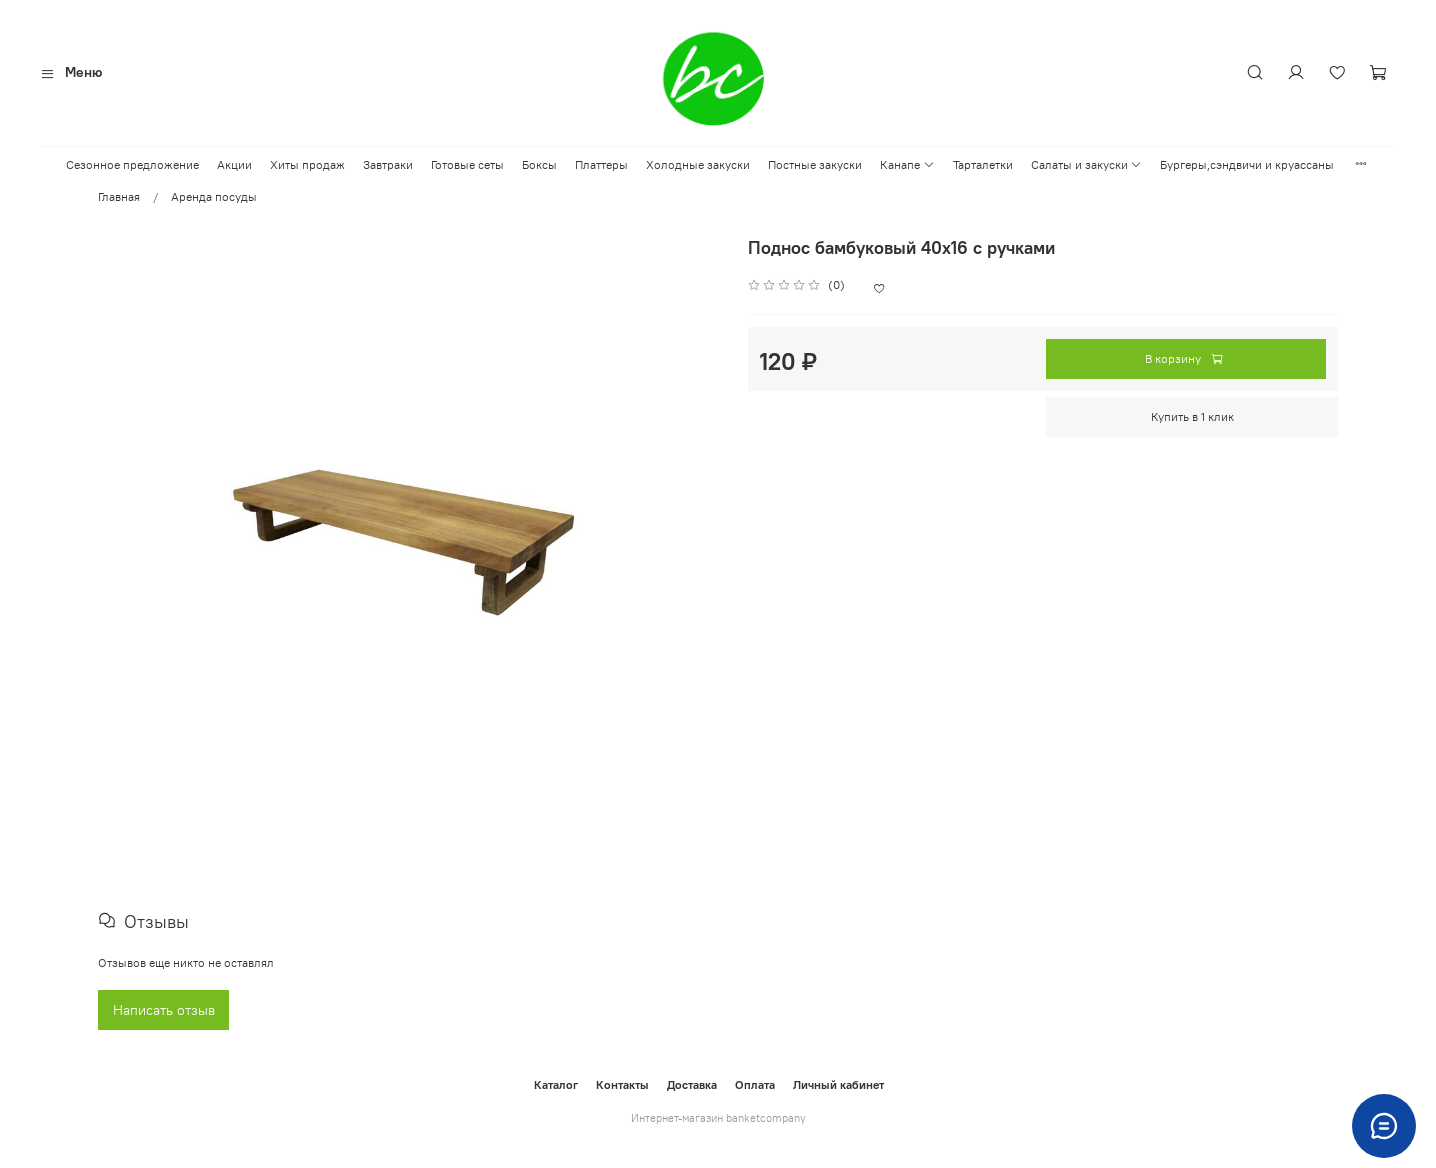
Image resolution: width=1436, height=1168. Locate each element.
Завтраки (388, 164)
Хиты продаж (307, 164)
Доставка (692, 1084)
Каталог (556, 1084)
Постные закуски (815, 164)
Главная (119, 196)
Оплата (755, 1084)
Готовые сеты (467, 164)
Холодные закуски (698, 164)
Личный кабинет (838, 1084)
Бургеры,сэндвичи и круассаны (1247, 164)
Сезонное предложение (132, 164)
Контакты (622, 1084)
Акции (234, 164)
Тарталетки (983, 164)
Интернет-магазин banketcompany (718, 1118)
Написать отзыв (164, 1010)
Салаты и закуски (1086, 164)
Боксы (539, 164)
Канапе (907, 164)
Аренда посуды (214, 196)
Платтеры (601, 164)
